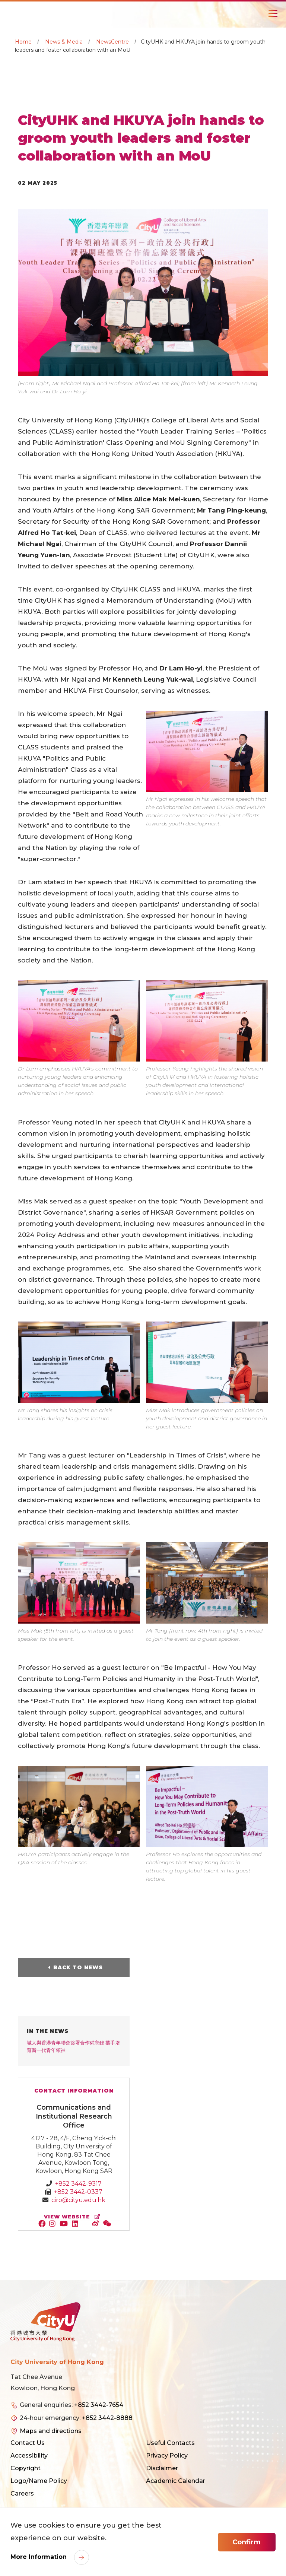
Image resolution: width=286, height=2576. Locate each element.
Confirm (246, 2542)
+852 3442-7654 (98, 2404)
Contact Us (27, 2442)
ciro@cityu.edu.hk (78, 2200)
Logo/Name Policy (38, 2480)
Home (23, 41)
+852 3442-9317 (78, 2183)
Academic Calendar (175, 2480)
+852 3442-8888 (107, 2417)
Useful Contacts (170, 2442)
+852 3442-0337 (78, 2191)
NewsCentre (112, 41)
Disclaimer (162, 2468)
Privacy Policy (167, 2455)
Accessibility (29, 2455)
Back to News (78, 1967)
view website (74, 2217)
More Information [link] (39, 2556)
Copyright (25, 2468)
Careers (22, 2493)
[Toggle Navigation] (273, 13)
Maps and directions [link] (51, 2430)
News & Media (64, 41)
